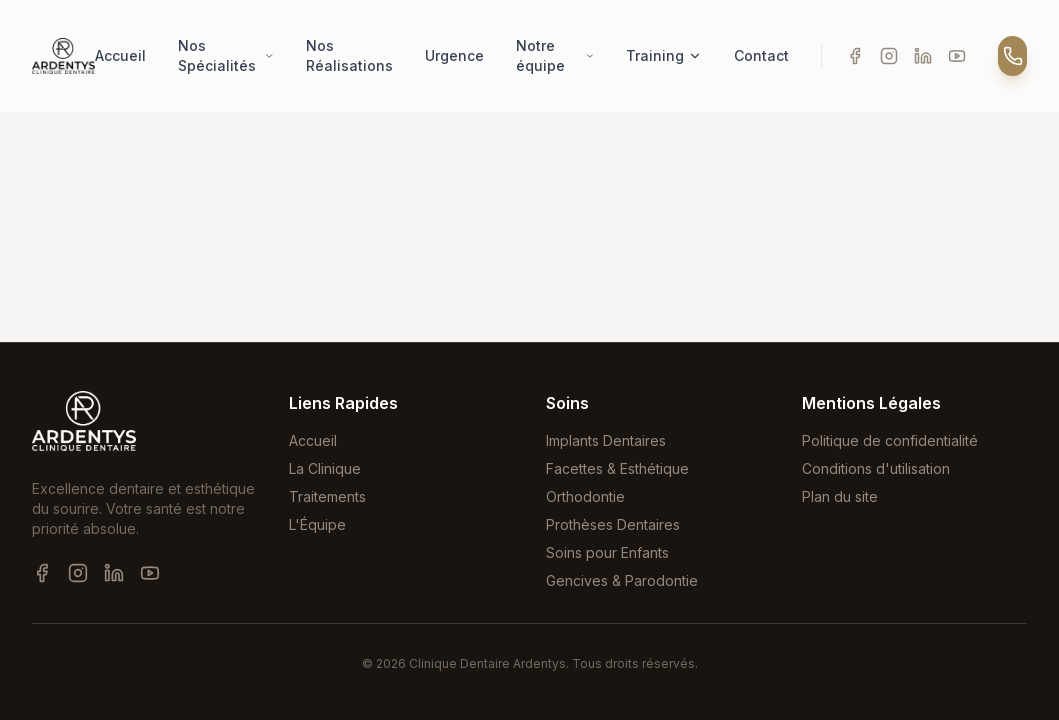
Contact (761, 55)
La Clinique (325, 468)
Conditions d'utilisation (876, 468)
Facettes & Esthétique (617, 468)
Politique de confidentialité (890, 440)
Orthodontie (585, 496)
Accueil (120, 55)
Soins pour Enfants (607, 552)
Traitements (327, 496)
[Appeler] (1012, 56)
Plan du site (840, 496)
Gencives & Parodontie (622, 580)
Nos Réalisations (349, 55)
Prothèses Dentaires (613, 524)
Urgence (454, 55)
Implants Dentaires (606, 440)
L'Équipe (317, 524)
